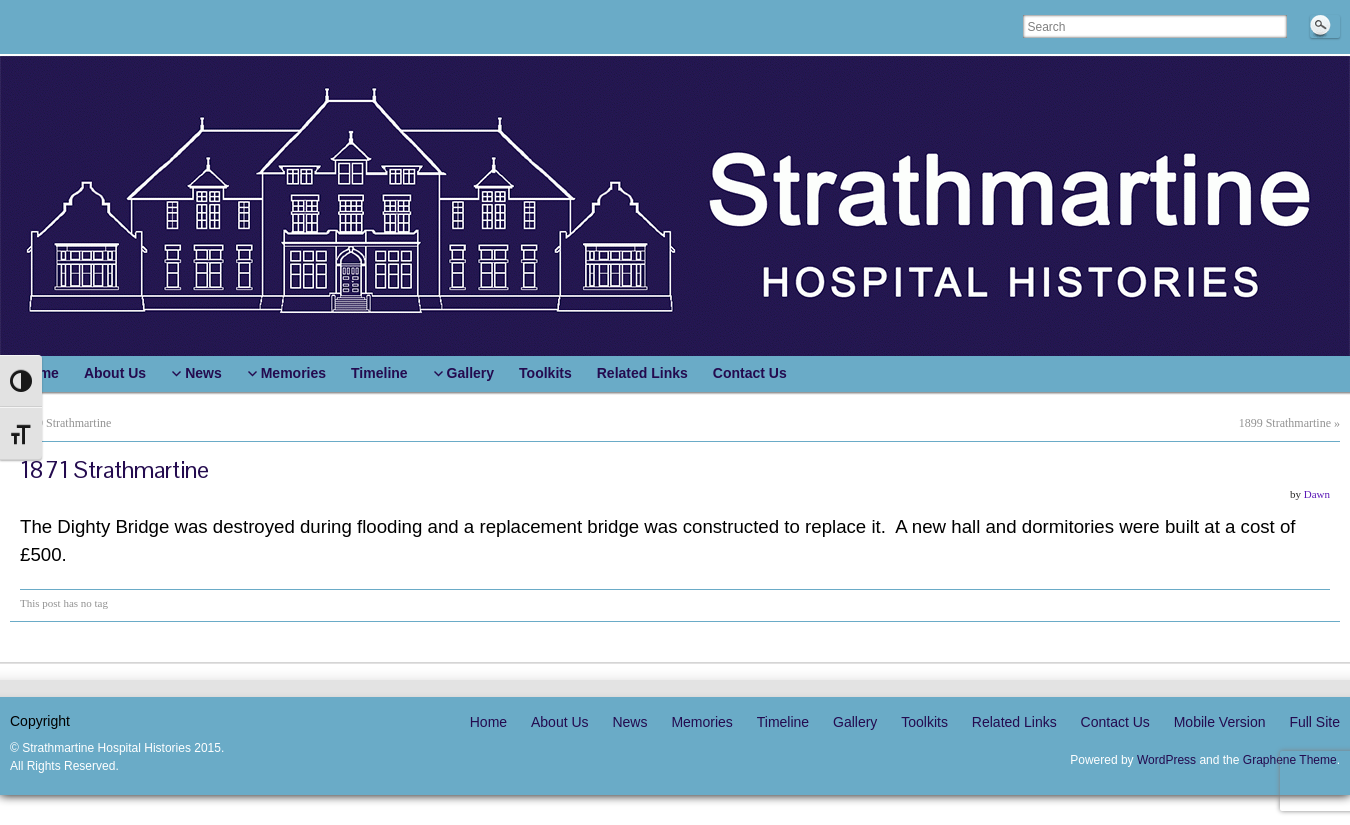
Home (488, 722)
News (629, 722)
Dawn (1317, 494)
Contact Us (1115, 722)
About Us (560, 722)
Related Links (1014, 722)
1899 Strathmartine (1285, 423)
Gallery (855, 722)
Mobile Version (1220, 722)
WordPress (1166, 760)
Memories (701, 722)
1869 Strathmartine (65, 423)
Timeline (783, 722)
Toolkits (924, 722)
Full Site (1314, 722)
